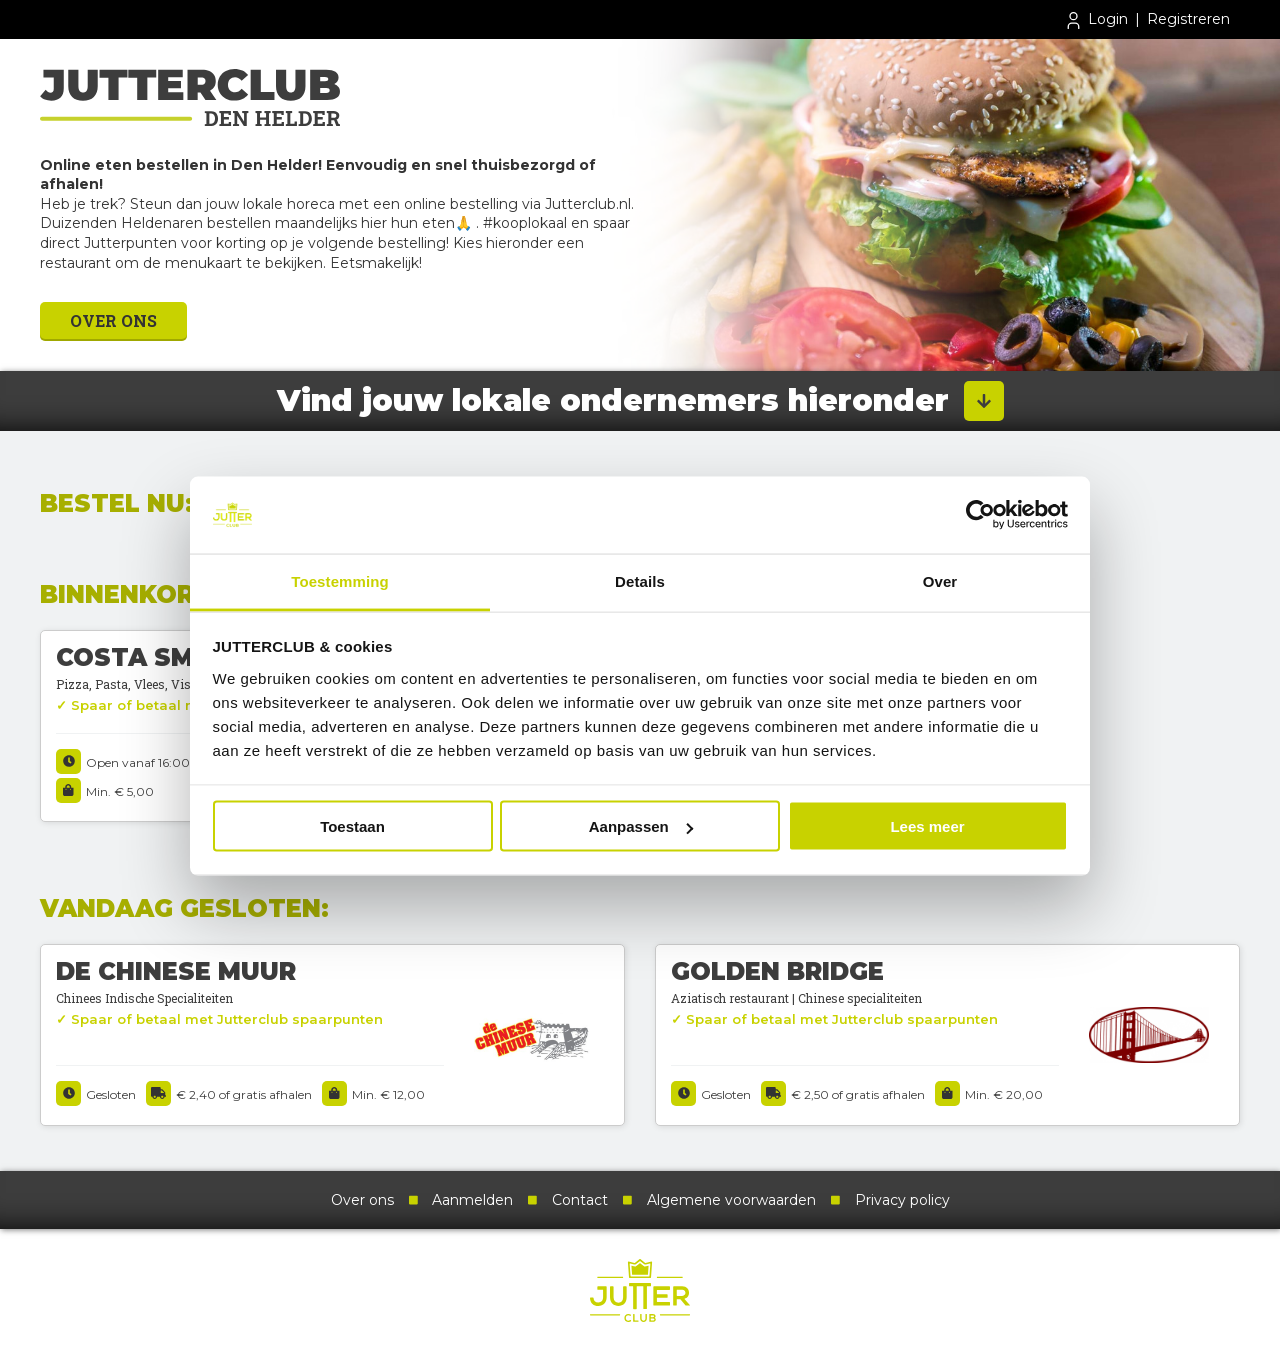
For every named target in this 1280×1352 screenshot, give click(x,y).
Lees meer (927, 826)
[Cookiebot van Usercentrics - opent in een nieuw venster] (980, 515)
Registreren (1188, 19)
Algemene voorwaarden (731, 1200)
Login (1095, 20)
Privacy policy (902, 1200)
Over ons (113, 320)
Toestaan (352, 826)
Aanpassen (641, 826)
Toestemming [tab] (340, 580)
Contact (580, 1200)
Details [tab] (640, 580)
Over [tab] (940, 580)
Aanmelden (472, 1200)
